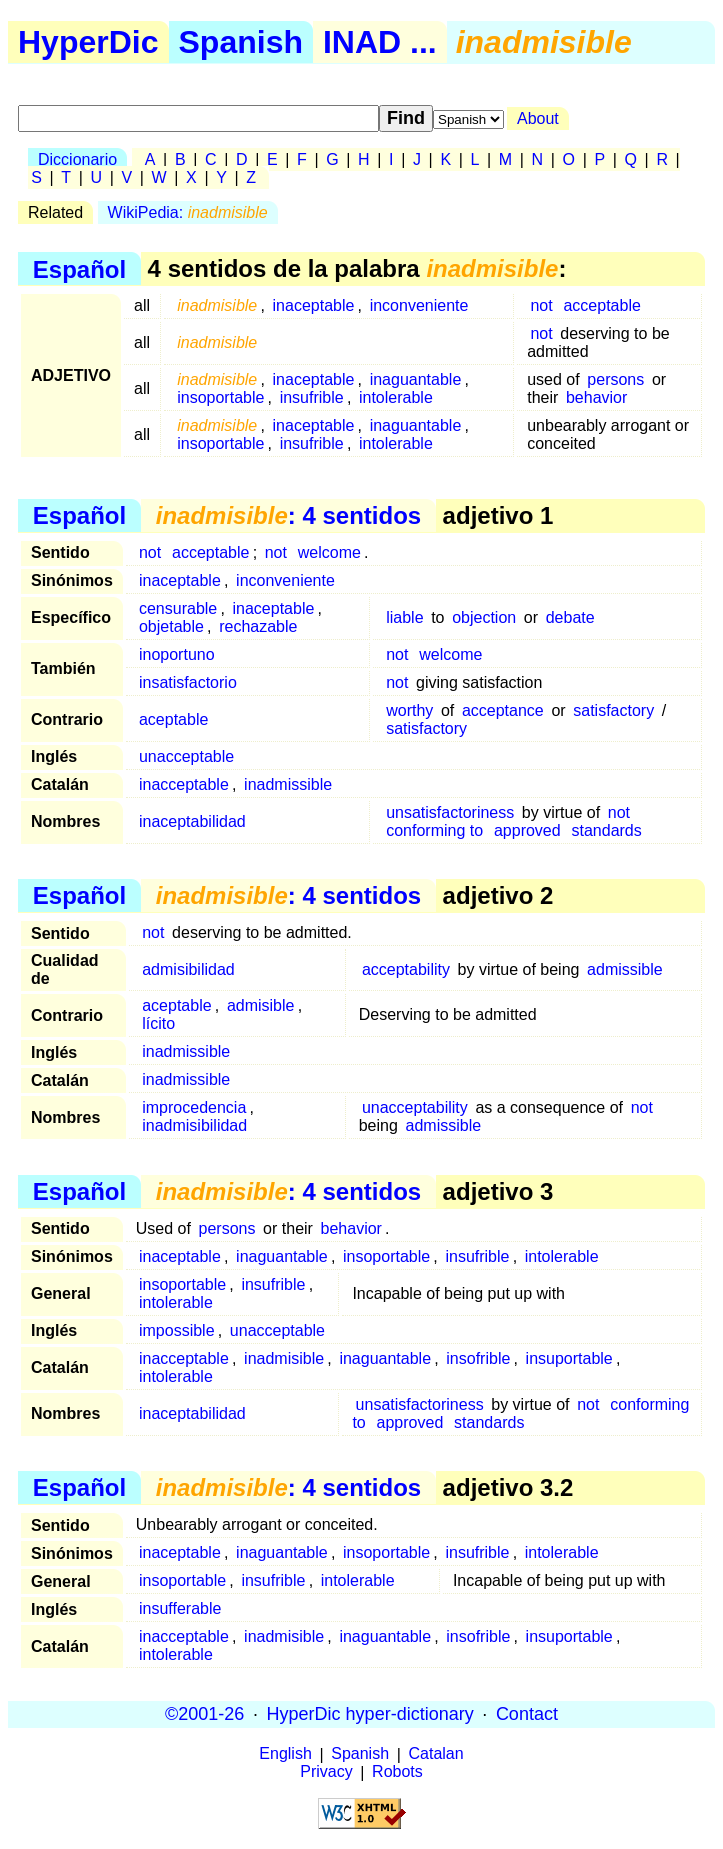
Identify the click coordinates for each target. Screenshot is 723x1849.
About (538, 118)
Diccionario (77, 159)
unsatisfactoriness (450, 812)
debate (570, 617)
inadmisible (284, 1358)
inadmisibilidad (194, 1125)
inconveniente (419, 305)
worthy (409, 710)
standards (606, 830)
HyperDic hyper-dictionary (370, 1714)
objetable (171, 626)
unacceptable (186, 756)
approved (527, 830)
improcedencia (194, 1107)
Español (79, 268)
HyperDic (88, 42)
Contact (527, 1714)
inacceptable (184, 784)
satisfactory (613, 710)
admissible (625, 969)
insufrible (312, 397)
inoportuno (177, 654)
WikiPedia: (188, 212)
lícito (158, 1023)
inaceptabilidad (192, 821)
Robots (397, 1772)
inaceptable (314, 305)
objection (484, 617)
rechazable (258, 626)
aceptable (173, 719)
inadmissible (288, 784)
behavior (596, 397)
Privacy (326, 1772)
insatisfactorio (188, 682)
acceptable (601, 305)
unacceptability (415, 1107)
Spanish (241, 42)
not (541, 305)
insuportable (569, 1358)
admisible (261, 1005)
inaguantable (416, 379)
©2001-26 (204, 1714)
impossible (177, 1330)
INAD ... (380, 42)
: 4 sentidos (288, 515)
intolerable (396, 397)
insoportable (220, 397)
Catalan (436, 1754)
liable (404, 617)
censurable (178, 608)
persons (615, 379)
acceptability (406, 969)
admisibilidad (188, 969)
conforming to (434, 830)
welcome (329, 552)
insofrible (478, 1358)
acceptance (503, 710)
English (285, 1754)
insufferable (180, 1608)
